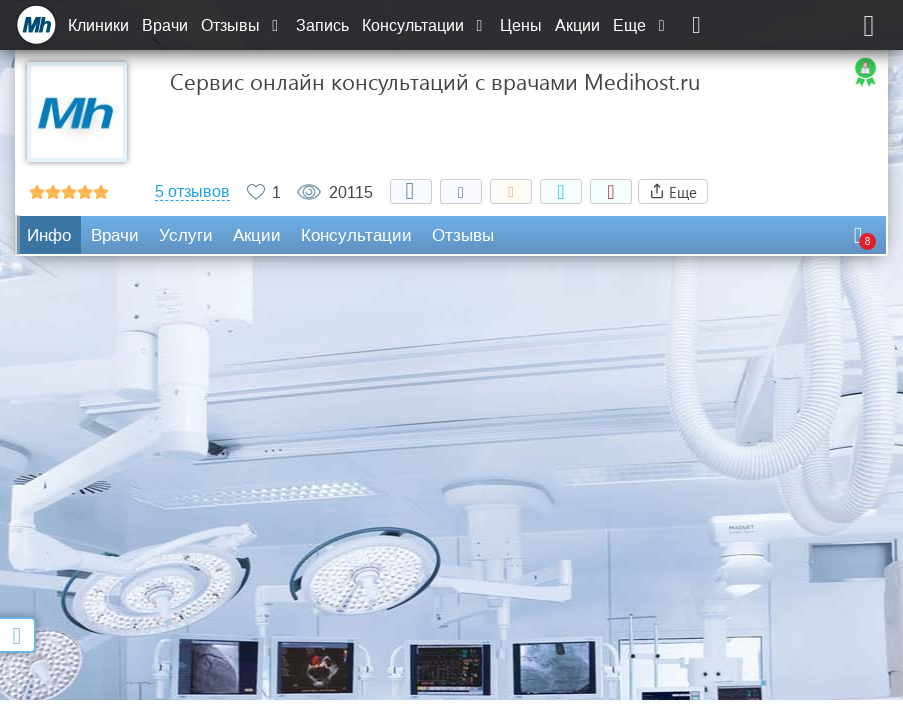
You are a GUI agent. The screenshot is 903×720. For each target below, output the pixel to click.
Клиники (98, 25)
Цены (521, 25)
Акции (577, 25)
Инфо (49, 235)
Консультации (424, 25)
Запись (322, 25)
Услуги (186, 235)
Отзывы (242, 25)
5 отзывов (192, 192)
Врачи (165, 25)
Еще (641, 25)
